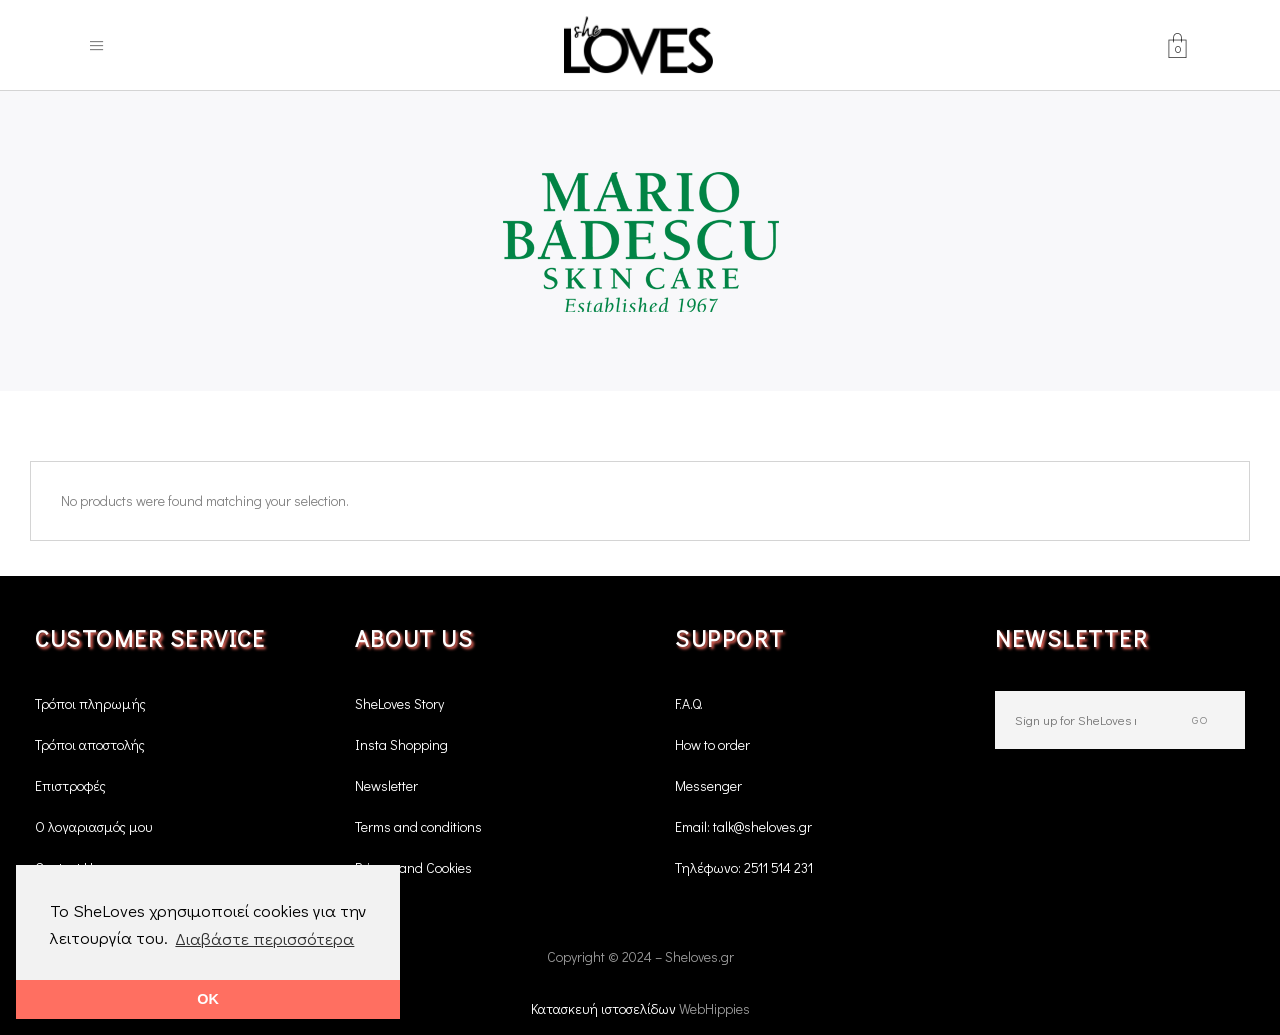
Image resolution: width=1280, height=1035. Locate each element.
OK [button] (208, 999)
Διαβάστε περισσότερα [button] (264, 938)
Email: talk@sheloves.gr (743, 826)
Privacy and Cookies (413, 867)
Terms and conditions (418, 826)
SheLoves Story (399, 703)
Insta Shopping (401, 744)
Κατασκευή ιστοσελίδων (605, 1008)
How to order (712, 744)
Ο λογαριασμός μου (93, 826)
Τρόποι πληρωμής (90, 703)
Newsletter (386, 785)
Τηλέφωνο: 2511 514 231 (744, 867)
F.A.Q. (689, 703)
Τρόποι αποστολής (90, 744)
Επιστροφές (70, 785)
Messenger (708, 785)
